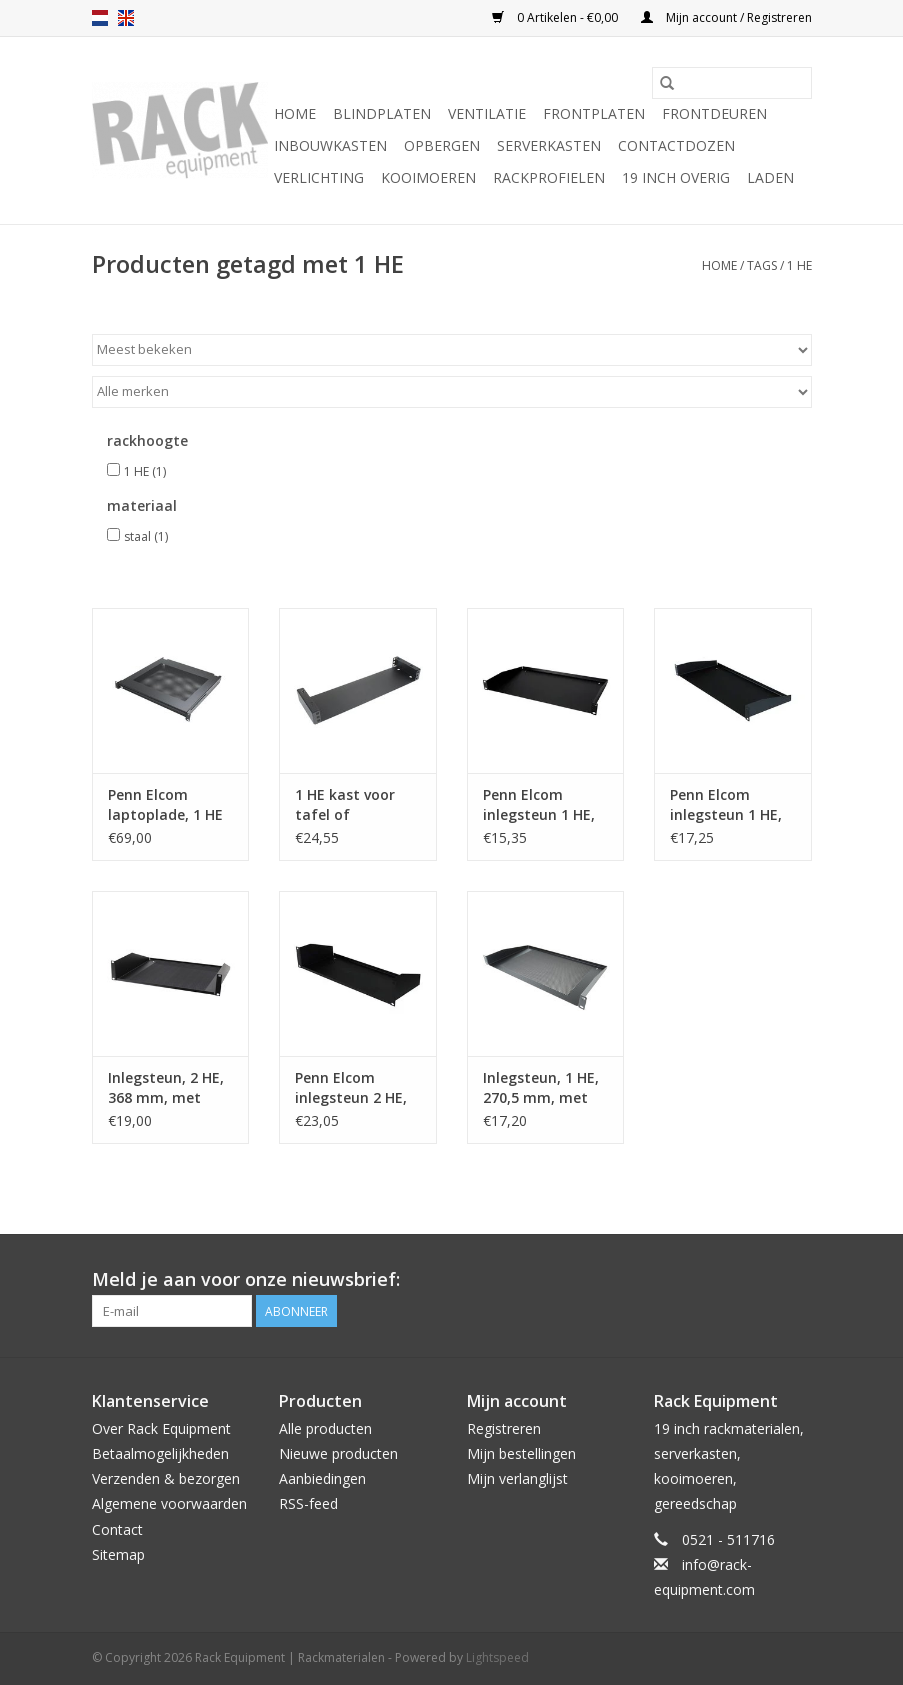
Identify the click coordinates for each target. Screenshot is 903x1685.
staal (146, 536)
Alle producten (325, 1428)
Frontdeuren (714, 113)
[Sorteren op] (452, 350)
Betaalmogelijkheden (160, 1453)
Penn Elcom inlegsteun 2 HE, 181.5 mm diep (351, 1088)
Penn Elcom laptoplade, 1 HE (165, 804)
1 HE (799, 265)
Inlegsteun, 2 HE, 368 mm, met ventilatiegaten (166, 1088)
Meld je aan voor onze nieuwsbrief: (246, 1279)
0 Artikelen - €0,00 (556, 17)
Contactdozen (676, 145)
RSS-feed (308, 1503)
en (126, 18)
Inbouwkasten (330, 145)
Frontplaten (594, 113)
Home (295, 113)
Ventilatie (487, 113)
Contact (117, 1529)
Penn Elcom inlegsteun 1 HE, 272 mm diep (539, 805)
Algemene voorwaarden (169, 1503)
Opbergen (442, 145)
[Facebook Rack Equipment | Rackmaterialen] (796, 1280)
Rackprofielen (549, 177)
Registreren (504, 1428)
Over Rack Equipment (161, 1428)
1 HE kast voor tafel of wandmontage (346, 805)
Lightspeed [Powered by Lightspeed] (497, 1657)
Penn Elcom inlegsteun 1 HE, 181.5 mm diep (726, 805)
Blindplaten (382, 113)
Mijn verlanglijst (517, 1478)
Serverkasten (549, 145)
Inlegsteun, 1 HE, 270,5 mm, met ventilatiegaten (541, 1088)
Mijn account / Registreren (726, 17)
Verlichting (319, 177)
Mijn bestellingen (521, 1453)
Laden (770, 177)
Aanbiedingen (322, 1478)
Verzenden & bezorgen (166, 1478)
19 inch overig (676, 177)
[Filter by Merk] (452, 392)
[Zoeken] (732, 83)
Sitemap (118, 1554)
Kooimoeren (428, 177)
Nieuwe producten (338, 1453)
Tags (762, 265)
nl (100, 18)
